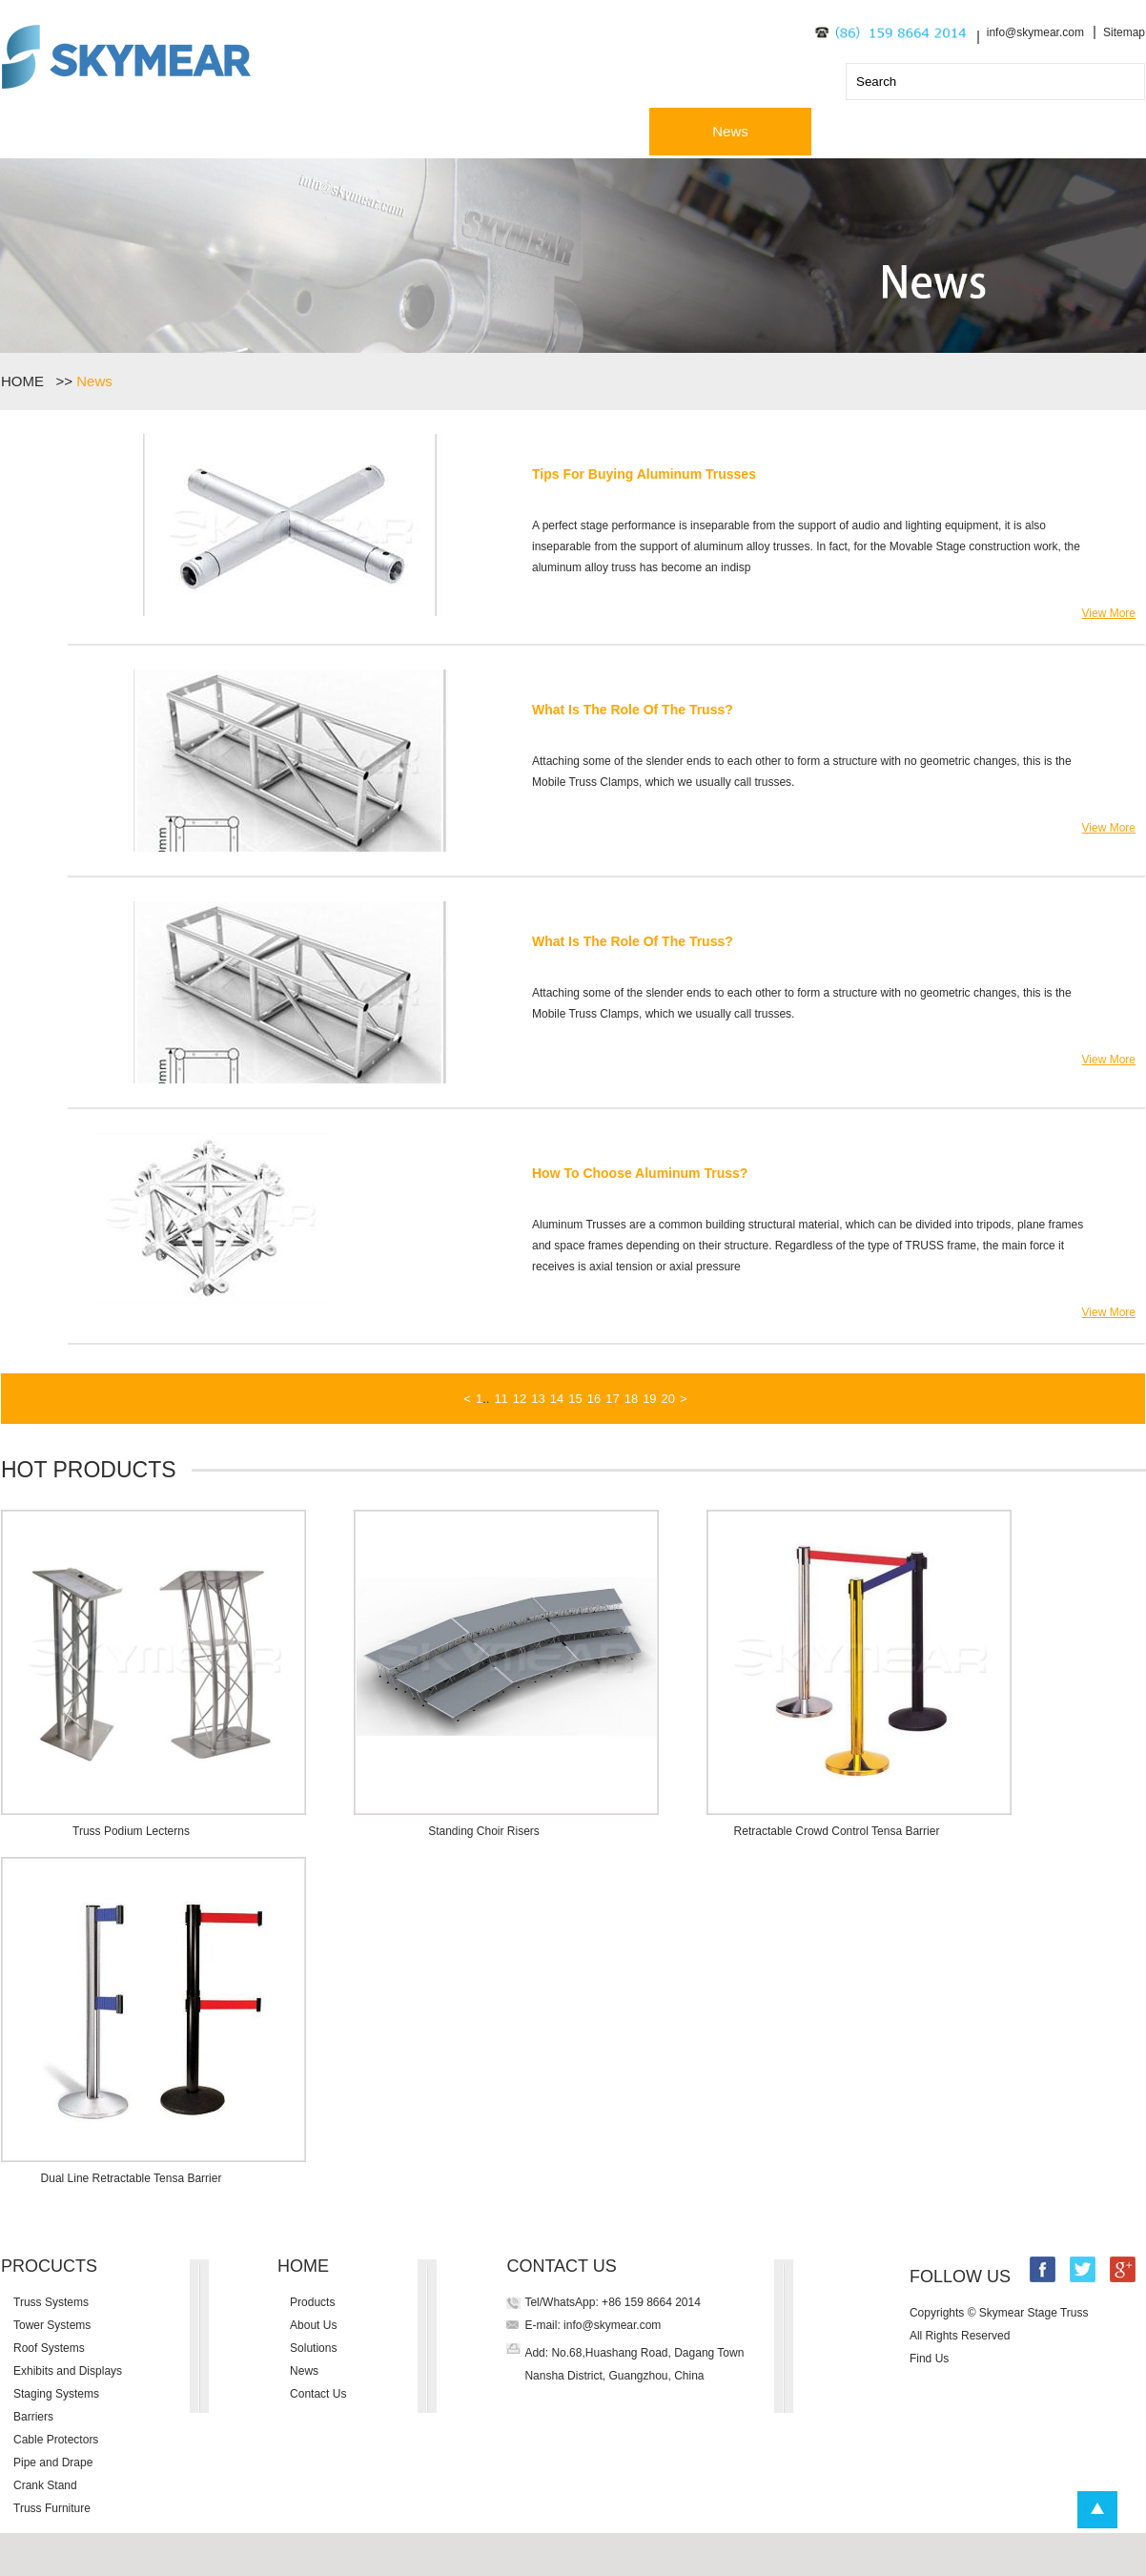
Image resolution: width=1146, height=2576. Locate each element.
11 (500, 1398)
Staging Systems (56, 2394)
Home (82, 131)
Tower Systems (52, 2325)
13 (537, 1398)
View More (1109, 613)
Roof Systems (49, 2348)
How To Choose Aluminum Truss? (639, 1173)
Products (243, 131)
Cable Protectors (55, 2439)
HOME (26, 381)
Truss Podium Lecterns (131, 1831)
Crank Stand (45, 2485)
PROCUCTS (49, 2266)
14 (556, 1398)
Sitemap (1124, 32)
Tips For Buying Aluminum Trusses (644, 474)
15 (575, 1398)
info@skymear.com (1035, 32)
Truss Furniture (52, 2508)
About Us (406, 131)
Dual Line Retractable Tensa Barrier (131, 2178)
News (730, 131)
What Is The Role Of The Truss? (632, 709)
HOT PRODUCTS (88, 1469)
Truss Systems (51, 2302)
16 (594, 1398)
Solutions (568, 131)
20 (668, 1398)
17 (612, 1398)
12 (519, 1398)
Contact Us (892, 131)
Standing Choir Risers (484, 1831)
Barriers (33, 2416)
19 (649, 1398)
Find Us (929, 2358)
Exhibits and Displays (67, 2371)
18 (631, 1398)
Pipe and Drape (52, 2462)
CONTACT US (561, 2266)
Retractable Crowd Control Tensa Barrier (837, 1831)
